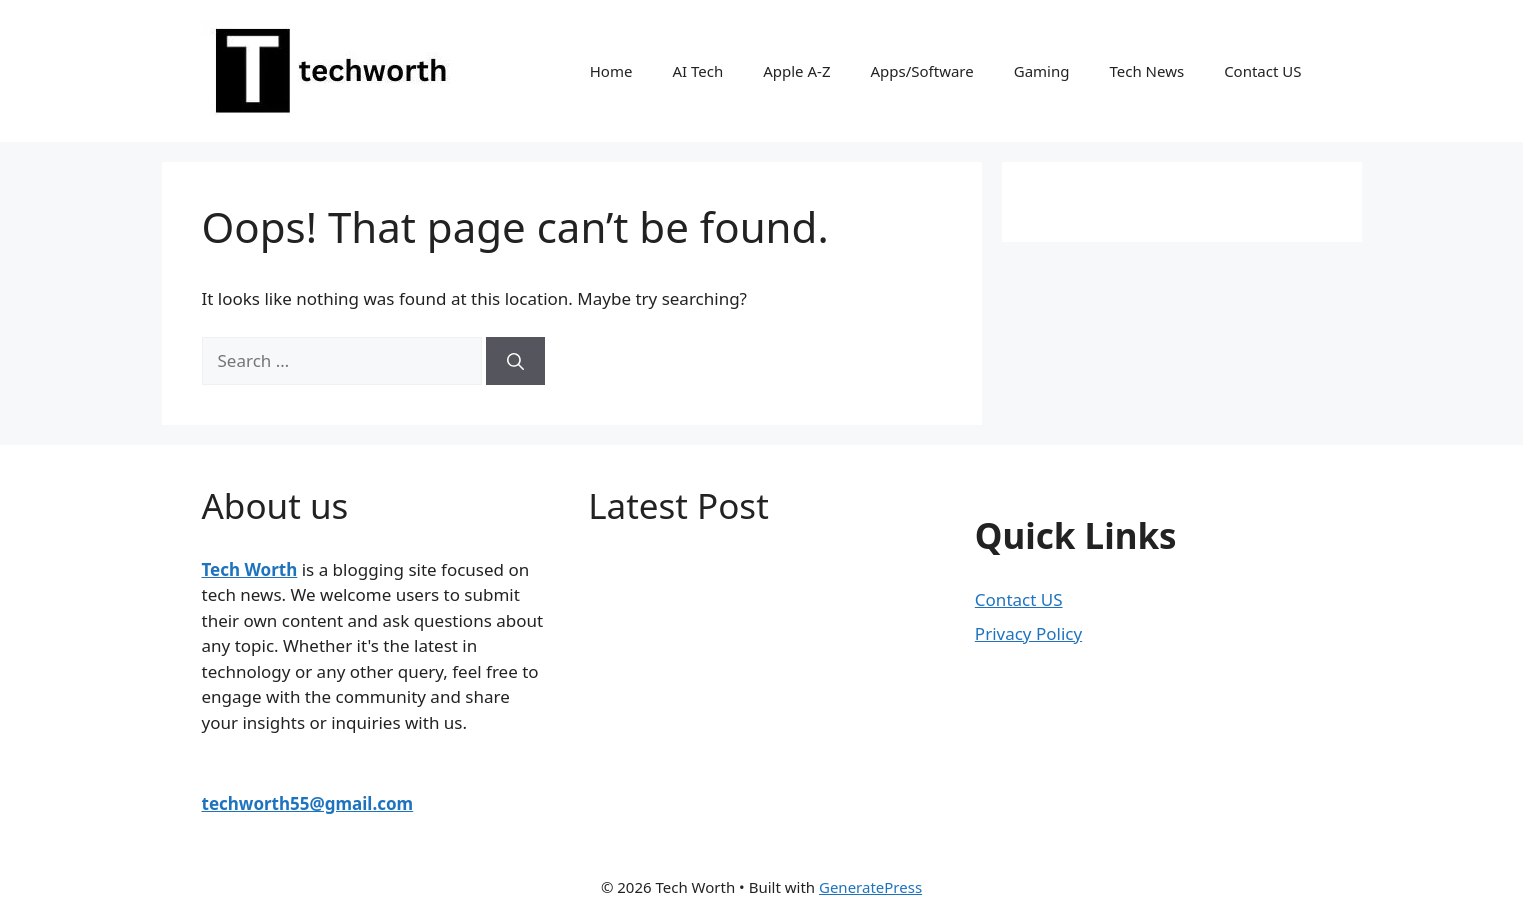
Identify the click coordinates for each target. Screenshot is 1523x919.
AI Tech (697, 71)
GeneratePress (870, 887)
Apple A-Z (796, 71)
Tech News (1146, 71)
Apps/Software (921, 71)
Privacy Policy (1028, 633)
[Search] (515, 361)
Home (611, 71)
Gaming (1042, 71)
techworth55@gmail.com (308, 803)
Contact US (1262, 71)
